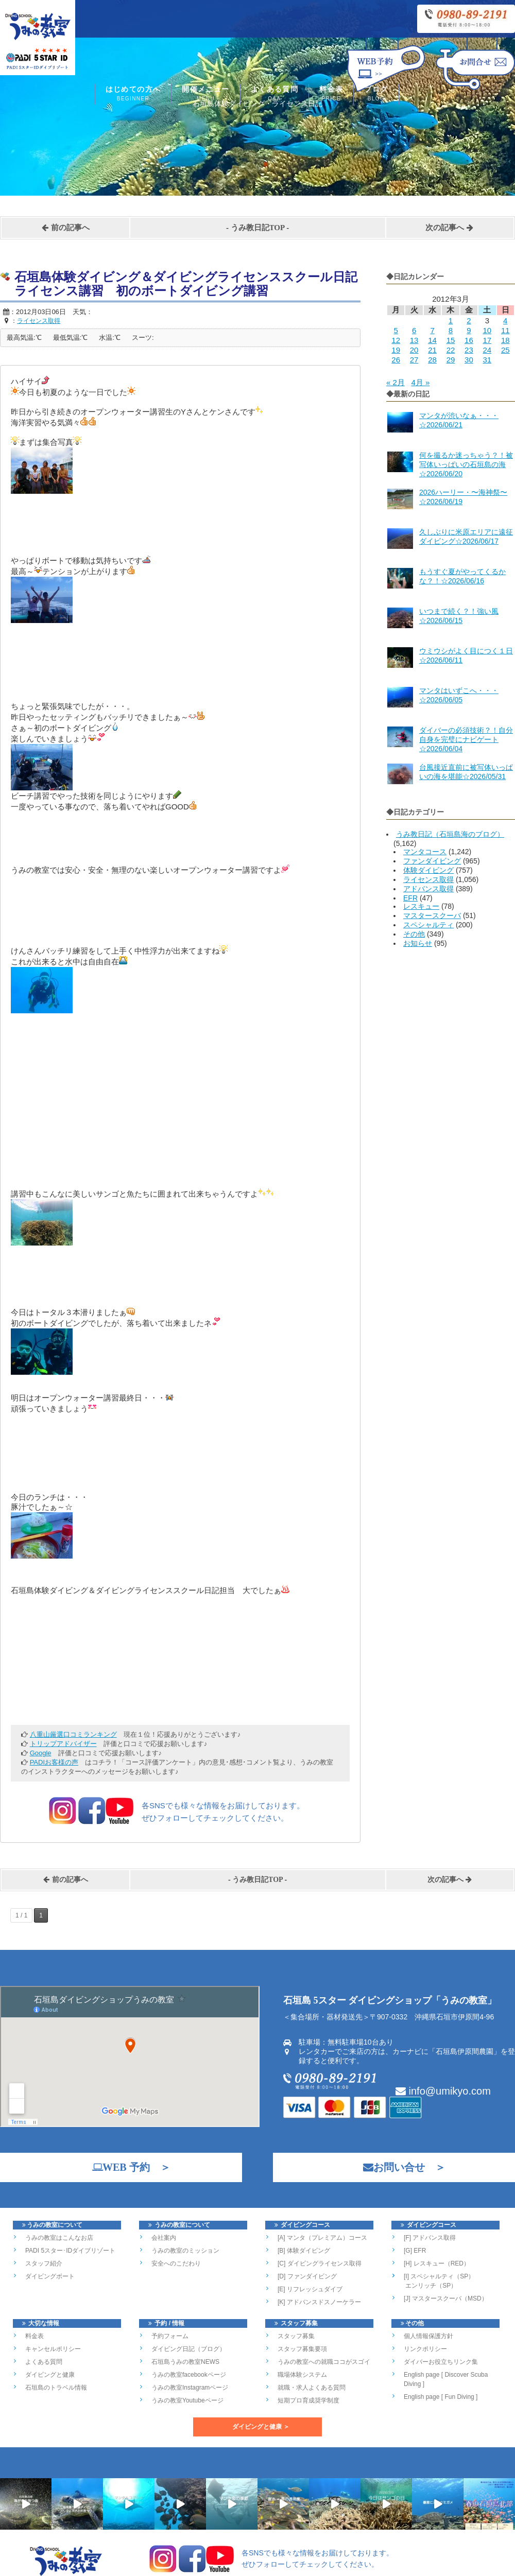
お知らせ (417, 943)
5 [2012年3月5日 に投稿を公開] (396, 330)
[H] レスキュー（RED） (437, 2263)
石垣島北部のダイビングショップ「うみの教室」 (216, 2566)
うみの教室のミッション (185, 2250)
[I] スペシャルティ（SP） (439, 2276)
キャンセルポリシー (53, 2349)
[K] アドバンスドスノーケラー (319, 2302)
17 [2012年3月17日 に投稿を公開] (487, 340)
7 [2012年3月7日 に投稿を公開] (432, 330)
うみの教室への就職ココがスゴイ (324, 2361)
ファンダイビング (432, 861)
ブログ (376, 94)
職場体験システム (302, 2374)
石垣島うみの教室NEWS (185, 2361)
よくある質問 (274, 94)
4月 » (420, 382)
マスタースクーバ (432, 915)
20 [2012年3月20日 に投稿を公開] (414, 349)
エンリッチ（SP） (430, 2285)
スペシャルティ (428, 925)
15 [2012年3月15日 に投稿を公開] (451, 340)
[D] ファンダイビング (307, 2276)
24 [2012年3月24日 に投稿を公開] (487, 349)
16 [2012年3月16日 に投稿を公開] (469, 340)
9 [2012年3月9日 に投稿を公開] (469, 330)
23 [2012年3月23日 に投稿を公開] (469, 349)
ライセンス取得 (428, 879)
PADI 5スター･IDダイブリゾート (70, 2250)
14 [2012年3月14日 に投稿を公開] (432, 340)
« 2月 (395, 382)
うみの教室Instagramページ (189, 2387)
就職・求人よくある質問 (312, 2387)
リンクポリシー (425, 2349)
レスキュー (421, 906)
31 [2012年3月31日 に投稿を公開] (487, 359)
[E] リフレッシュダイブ (310, 2289)
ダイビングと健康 (50, 2374)
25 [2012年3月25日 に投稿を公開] (505, 349)
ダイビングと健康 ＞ (260, 2426)
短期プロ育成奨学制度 (308, 2400)
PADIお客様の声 (54, 1762)
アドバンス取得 (428, 889)
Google (41, 1753)
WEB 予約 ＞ (126, 2167)
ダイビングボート (50, 2276)
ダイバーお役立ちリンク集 (441, 2361)
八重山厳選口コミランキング (73, 1734)
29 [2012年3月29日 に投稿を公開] (451, 359)
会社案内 (163, 2237)
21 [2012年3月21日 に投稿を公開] (432, 349)
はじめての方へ (133, 94)
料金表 (331, 94)
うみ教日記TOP (258, 227)
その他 (414, 934)
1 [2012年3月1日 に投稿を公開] (451, 320)
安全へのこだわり (176, 2263)
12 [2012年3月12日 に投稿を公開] (395, 340)
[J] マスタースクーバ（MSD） (446, 2298)
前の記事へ (65, 227)
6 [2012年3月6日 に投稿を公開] (414, 330)
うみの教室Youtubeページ (187, 2400)
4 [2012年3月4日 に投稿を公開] (505, 320)
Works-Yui (408, 2566)
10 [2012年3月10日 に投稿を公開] (487, 330)
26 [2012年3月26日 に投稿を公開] (395, 359)
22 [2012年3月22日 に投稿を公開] (451, 349)
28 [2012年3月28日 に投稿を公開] (432, 359)
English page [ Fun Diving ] (440, 2396)
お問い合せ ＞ (399, 2167)
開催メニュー (205, 94)
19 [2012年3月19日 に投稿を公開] (395, 349)
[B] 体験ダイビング (304, 2250)
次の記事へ (449, 227)
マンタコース (425, 852)
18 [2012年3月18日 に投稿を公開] (505, 340)
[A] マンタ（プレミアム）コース (322, 2237)
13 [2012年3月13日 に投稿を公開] (414, 340)
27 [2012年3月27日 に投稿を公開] (414, 359)
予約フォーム (169, 2336)
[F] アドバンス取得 (430, 2237)
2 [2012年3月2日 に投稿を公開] (469, 320)
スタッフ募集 (296, 2336)
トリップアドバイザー (63, 1744)
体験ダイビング (428, 870)
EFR (410, 898)
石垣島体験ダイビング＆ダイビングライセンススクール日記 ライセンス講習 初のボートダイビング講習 (192, 284)
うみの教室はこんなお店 (59, 2237)
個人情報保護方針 (428, 2336)
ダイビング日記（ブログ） (188, 2349)
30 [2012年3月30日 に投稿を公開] (469, 359)
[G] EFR (415, 2250)
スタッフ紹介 (43, 2263)
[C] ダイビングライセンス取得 (320, 2263)
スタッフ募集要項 (302, 2349)
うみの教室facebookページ (188, 2374)
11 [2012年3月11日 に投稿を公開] (505, 330)
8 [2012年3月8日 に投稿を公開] (451, 330)
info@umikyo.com (443, 2091)
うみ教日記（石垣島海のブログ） (450, 834)
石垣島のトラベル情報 (56, 2387)
